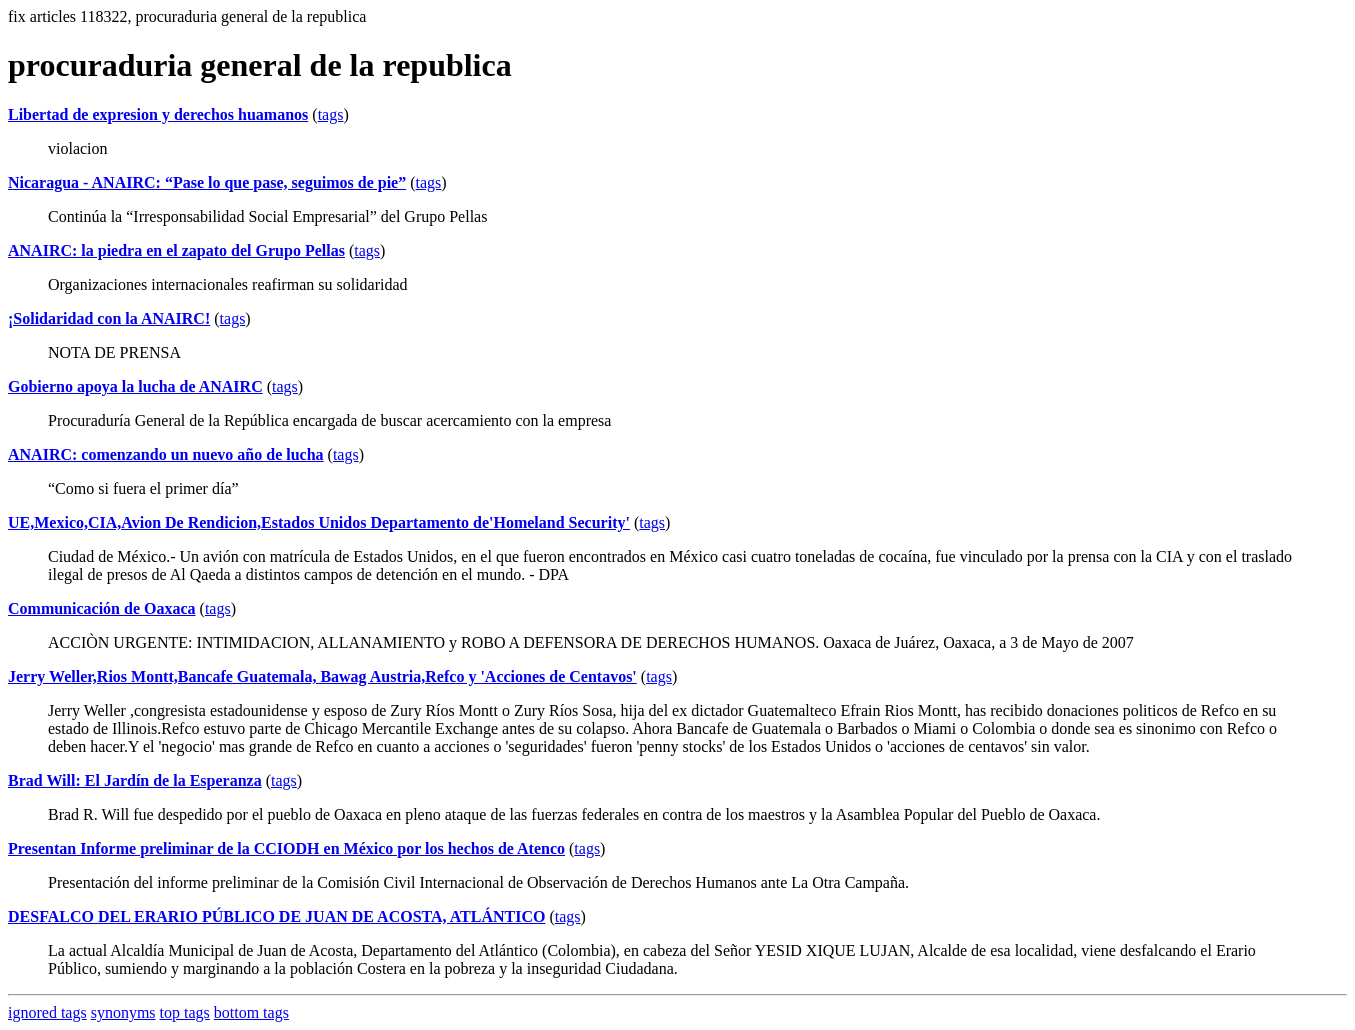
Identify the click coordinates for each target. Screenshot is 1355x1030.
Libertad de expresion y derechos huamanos (158, 114)
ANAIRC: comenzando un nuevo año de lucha (166, 454)
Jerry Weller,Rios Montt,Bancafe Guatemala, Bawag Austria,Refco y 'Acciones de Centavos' (322, 676)
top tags (185, 1012)
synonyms (123, 1012)
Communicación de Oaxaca (102, 608)
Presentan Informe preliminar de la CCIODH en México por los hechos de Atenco (286, 848)
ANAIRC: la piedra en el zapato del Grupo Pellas (176, 250)
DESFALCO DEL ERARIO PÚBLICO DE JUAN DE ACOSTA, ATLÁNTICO (276, 916)
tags (331, 114)
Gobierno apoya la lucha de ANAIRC (135, 386)
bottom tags (251, 1012)
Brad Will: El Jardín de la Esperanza (135, 780)
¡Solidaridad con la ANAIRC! (109, 318)
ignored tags (47, 1012)
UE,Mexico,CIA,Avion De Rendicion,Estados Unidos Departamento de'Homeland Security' (319, 522)
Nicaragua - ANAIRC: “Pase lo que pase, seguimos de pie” (207, 182)
